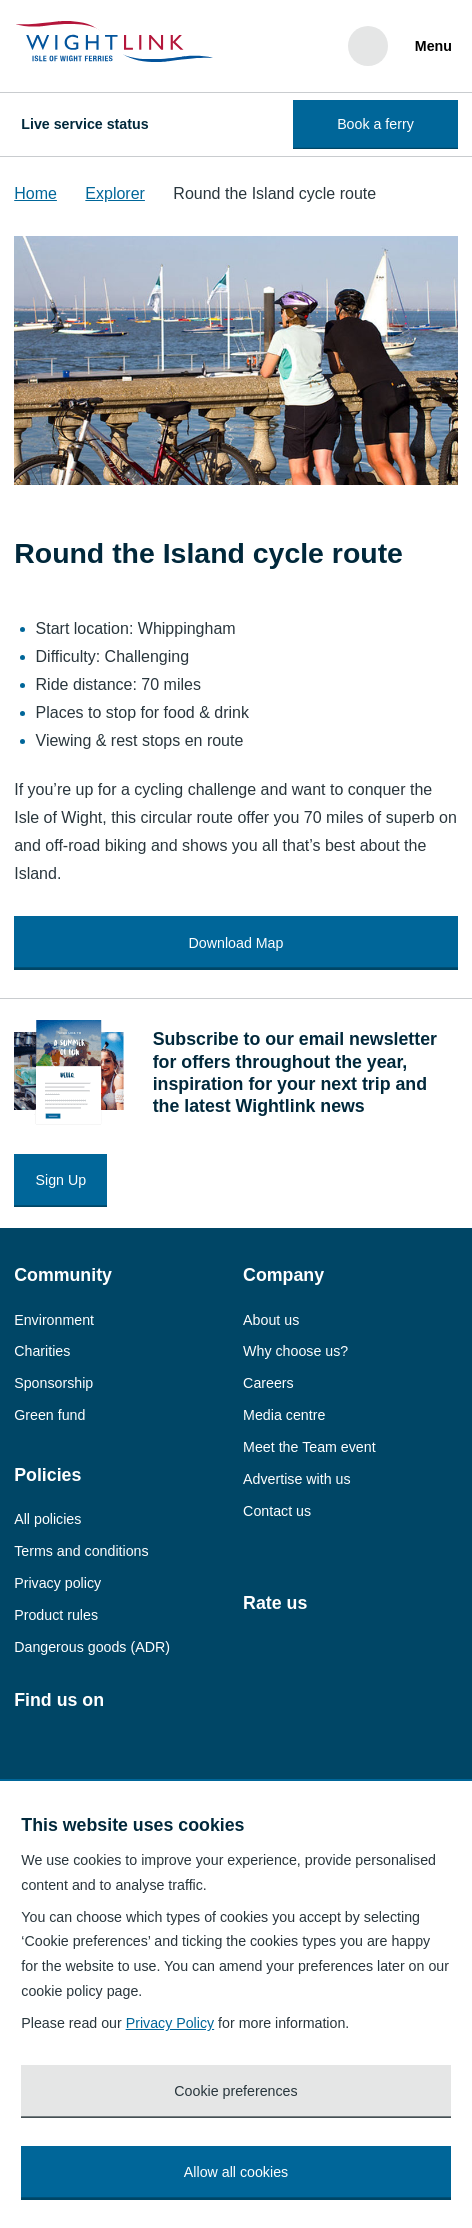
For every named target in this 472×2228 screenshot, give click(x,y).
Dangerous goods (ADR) (92, 1647)
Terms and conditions (81, 1551)
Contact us (277, 1511)
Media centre (284, 1415)
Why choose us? (295, 1351)
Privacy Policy (170, 2023)
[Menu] (430, 46)
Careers (268, 1383)
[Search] (368, 46)
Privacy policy (57, 1583)
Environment (54, 1320)
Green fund (49, 1415)
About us (271, 1320)
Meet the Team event (309, 1447)
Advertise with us (296, 1479)
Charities (42, 1351)
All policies (47, 1519)
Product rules (56, 1615)
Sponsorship (53, 1383)
